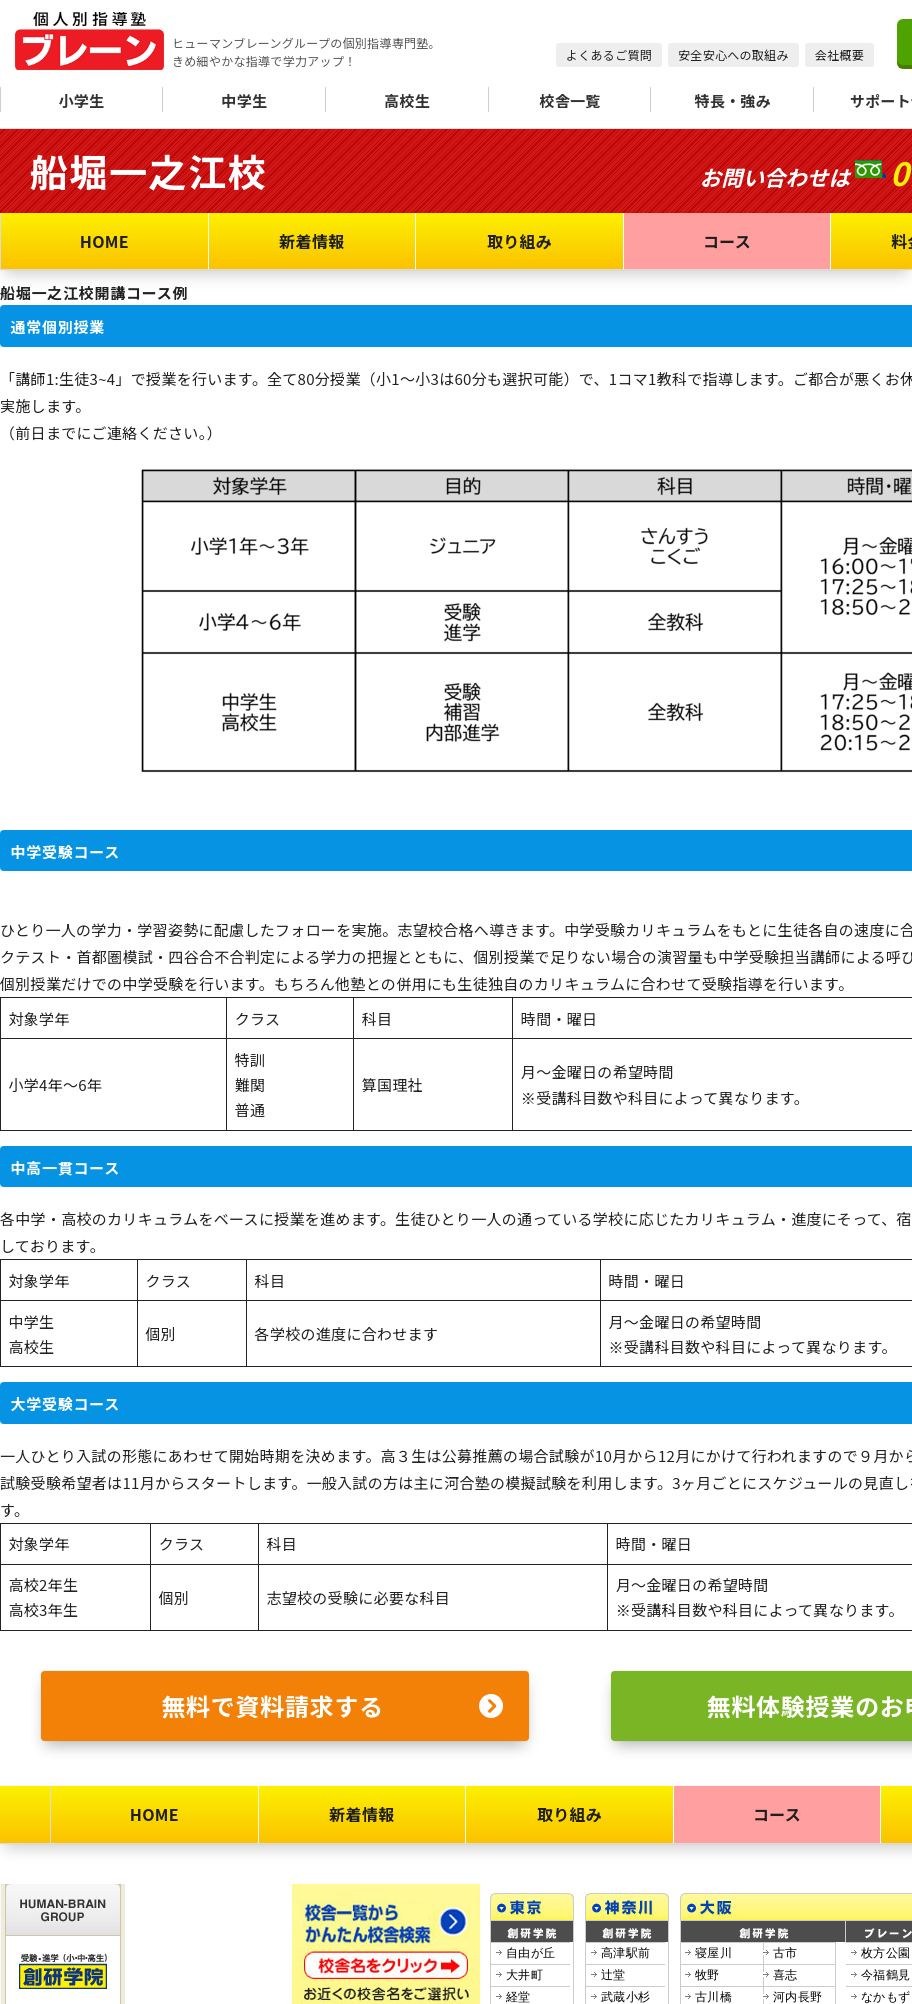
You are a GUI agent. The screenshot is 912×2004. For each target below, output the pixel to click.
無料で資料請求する (332, 1706)
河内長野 (797, 1997)
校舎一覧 (569, 100)
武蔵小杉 (625, 1997)
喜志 (785, 1975)
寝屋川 (713, 1953)
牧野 (707, 1975)
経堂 (518, 1997)
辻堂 (613, 1975)
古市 (785, 1953)
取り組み (519, 241)
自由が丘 (530, 1953)
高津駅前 (625, 1953)
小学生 (81, 100)
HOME (104, 241)
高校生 (407, 100)
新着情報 (311, 241)
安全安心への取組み (733, 54)
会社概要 (839, 54)
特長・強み (733, 100)
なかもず (885, 1997)
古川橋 (713, 1997)
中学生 (244, 100)
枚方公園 (885, 1953)
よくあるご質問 (609, 54)
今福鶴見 (885, 1975)
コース (727, 241)
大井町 (524, 1975)
